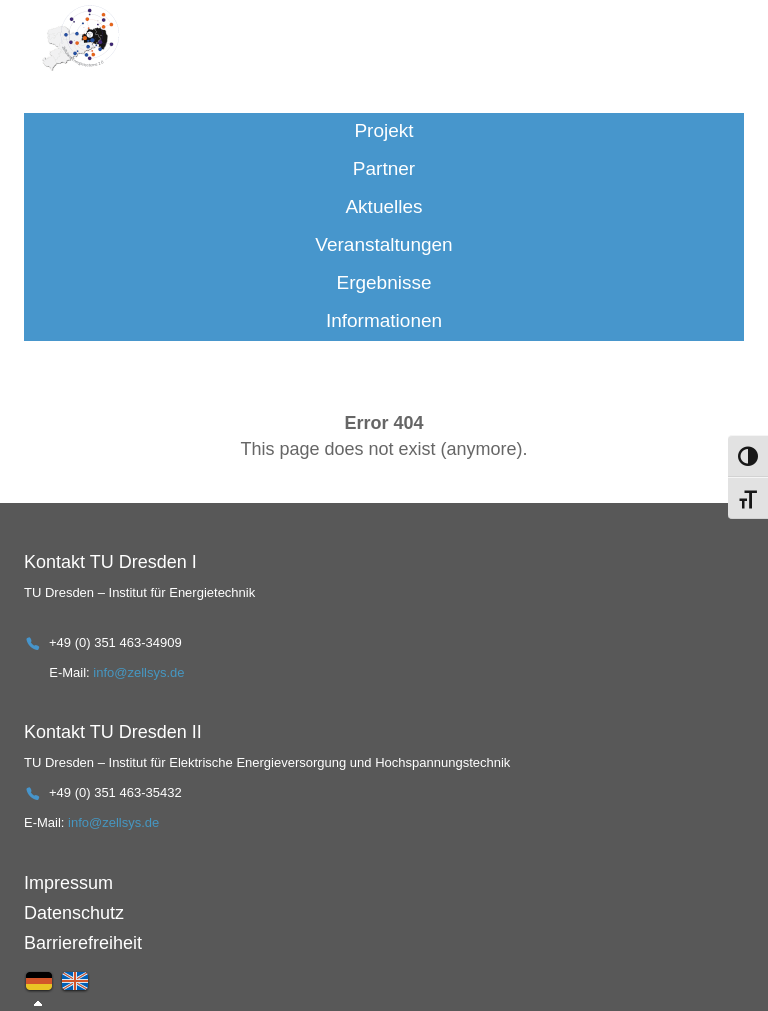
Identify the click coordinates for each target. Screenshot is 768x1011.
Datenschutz (74, 913)
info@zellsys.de (138, 672)
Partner (384, 168)
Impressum (68, 883)
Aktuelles (383, 206)
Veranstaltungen (383, 244)
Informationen (384, 320)
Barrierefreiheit (83, 943)
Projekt (383, 130)
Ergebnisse (383, 282)
